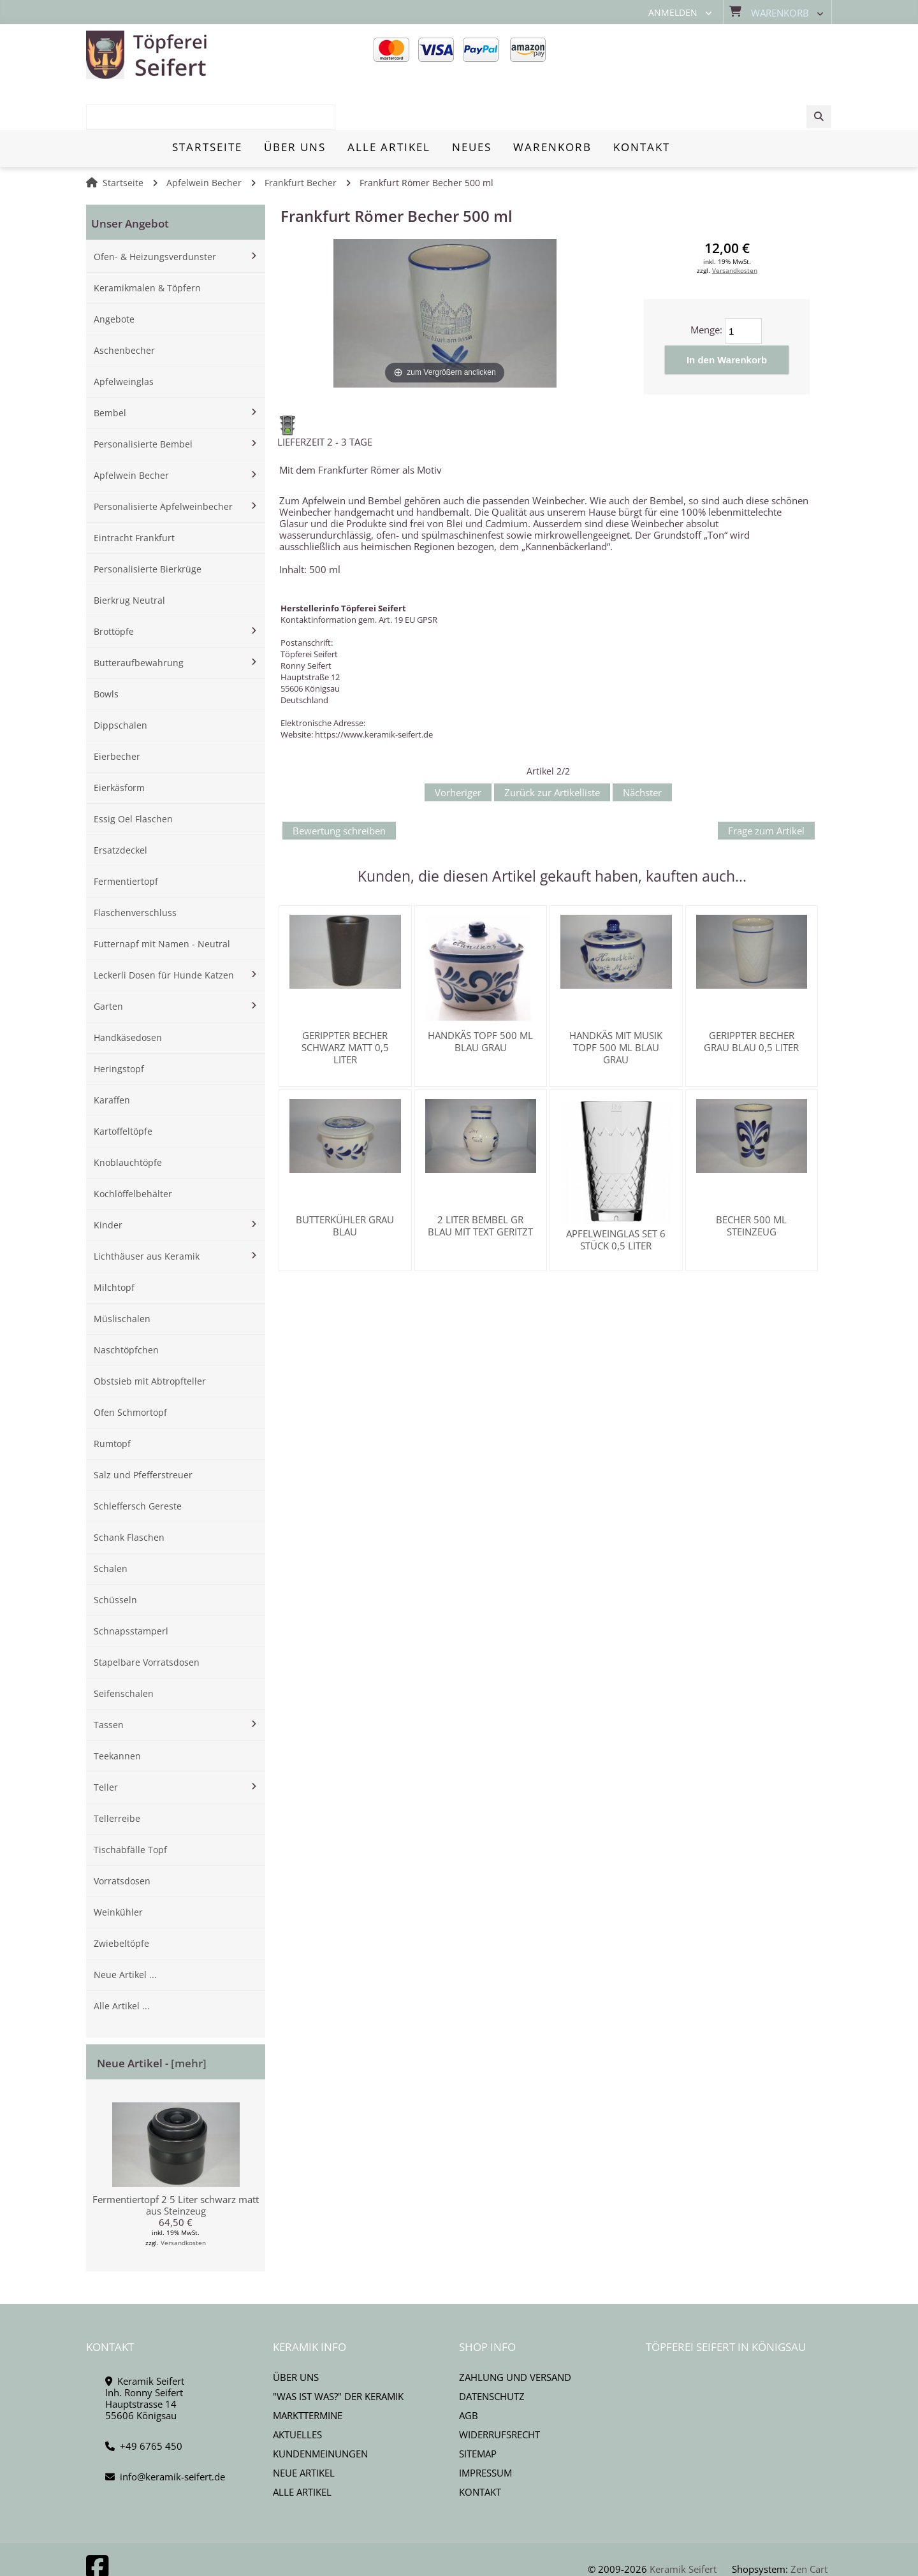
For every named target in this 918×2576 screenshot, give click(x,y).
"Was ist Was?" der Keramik (338, 2351)
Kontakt (480, 2447)
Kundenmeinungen (320, 2409)
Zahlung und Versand (515, 2332)
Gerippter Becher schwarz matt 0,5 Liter (345, 1002)
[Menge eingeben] (743, 286)
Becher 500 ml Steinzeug (751, 1180)
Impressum (485, 2428)
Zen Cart (808, 2524)
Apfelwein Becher (204, 138)
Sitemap (478, 2409)
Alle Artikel (302, 2447)
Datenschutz (492, 2351)
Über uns (296, 2332)
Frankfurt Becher (301, 138)
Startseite (123, 138)
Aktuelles (297, 2389)
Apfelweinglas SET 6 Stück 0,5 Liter (616, 1194)
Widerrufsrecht (499, 2389)
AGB (468, 2370)
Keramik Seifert (683, 2524)
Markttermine (307, 2370)
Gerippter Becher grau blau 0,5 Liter (751, 996)
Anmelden (672, 12)
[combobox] (735, 55)
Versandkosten (183, 2198)
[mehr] (189, 2018)
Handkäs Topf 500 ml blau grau (480, 996)
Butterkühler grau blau (345, 1180)
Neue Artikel (304, 2428)
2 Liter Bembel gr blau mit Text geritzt (480, 1180)
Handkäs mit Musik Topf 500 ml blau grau (615, 1002)
